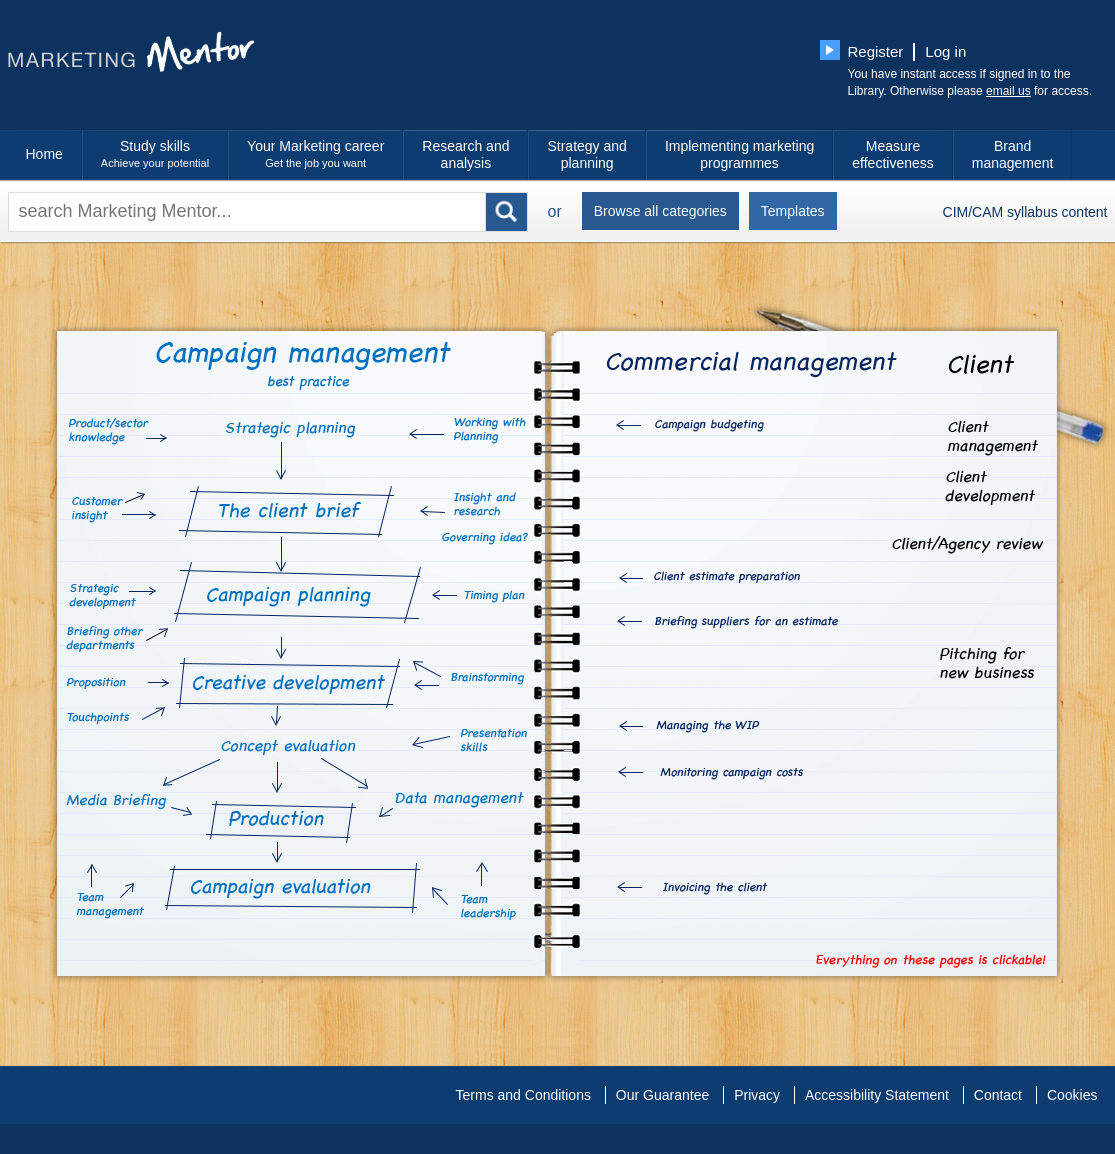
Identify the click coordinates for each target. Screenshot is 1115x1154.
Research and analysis (465, 154)
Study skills (155, 155)
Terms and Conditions (523, 1095)
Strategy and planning (586, 154)
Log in (945, 51)
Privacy (757, 1095)
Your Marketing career (315, 155)
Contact (998, 1095)
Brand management (1013, 154)
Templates (793, 211)
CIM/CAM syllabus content (1025, 212)
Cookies (1072, 1095)
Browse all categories (660, 211)
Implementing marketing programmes (739, 154)
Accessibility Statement (877, 1095)
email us (1008, 91)
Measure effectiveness (892, 154)
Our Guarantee (662, 1095)
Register (876, 51)
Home (44, 154)
